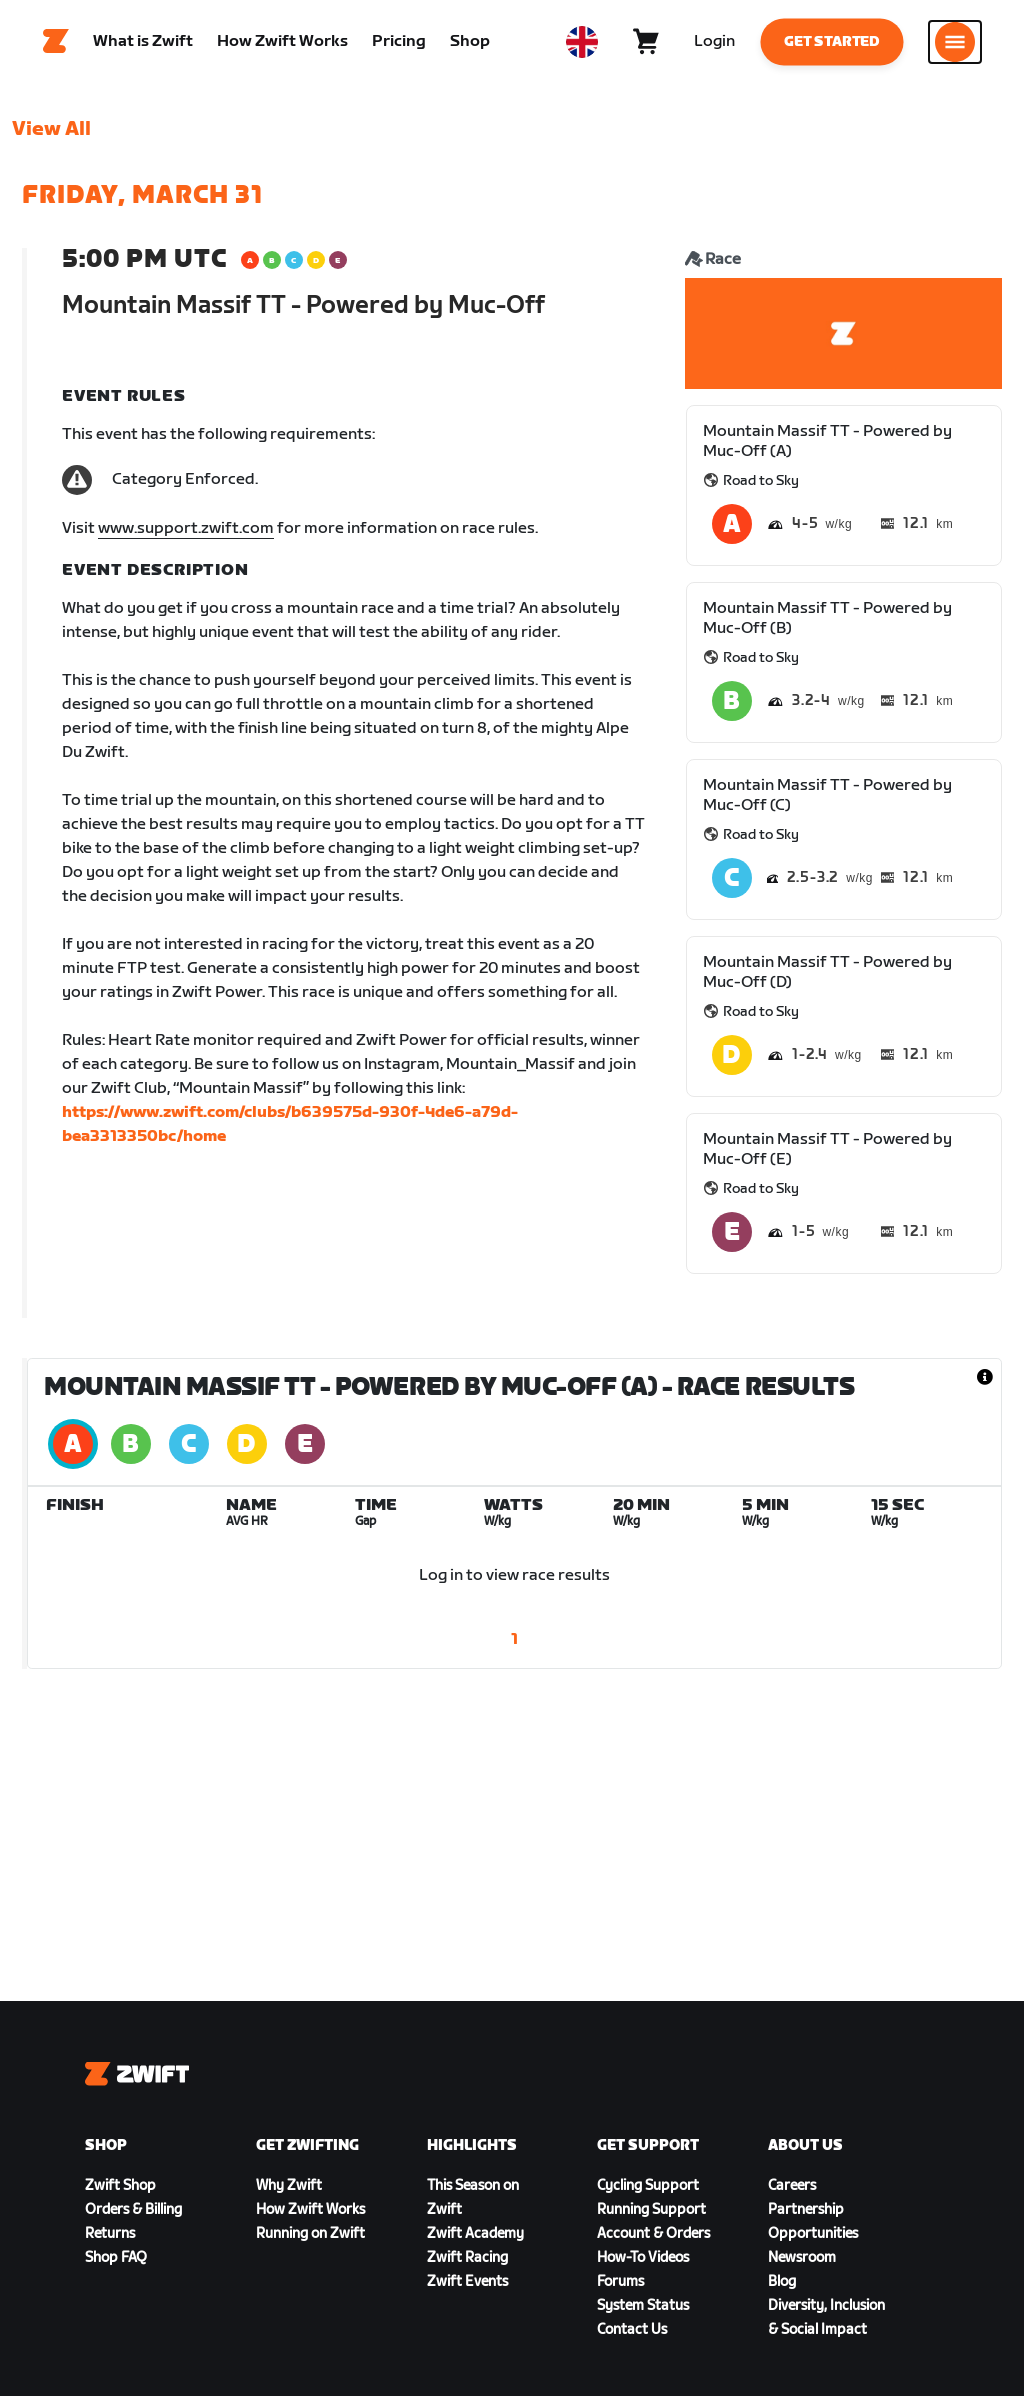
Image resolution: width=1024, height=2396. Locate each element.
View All (51, 135)
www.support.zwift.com (186, 534)
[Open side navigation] (955, 45)
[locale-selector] (582, 45)
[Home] (56, 45)
